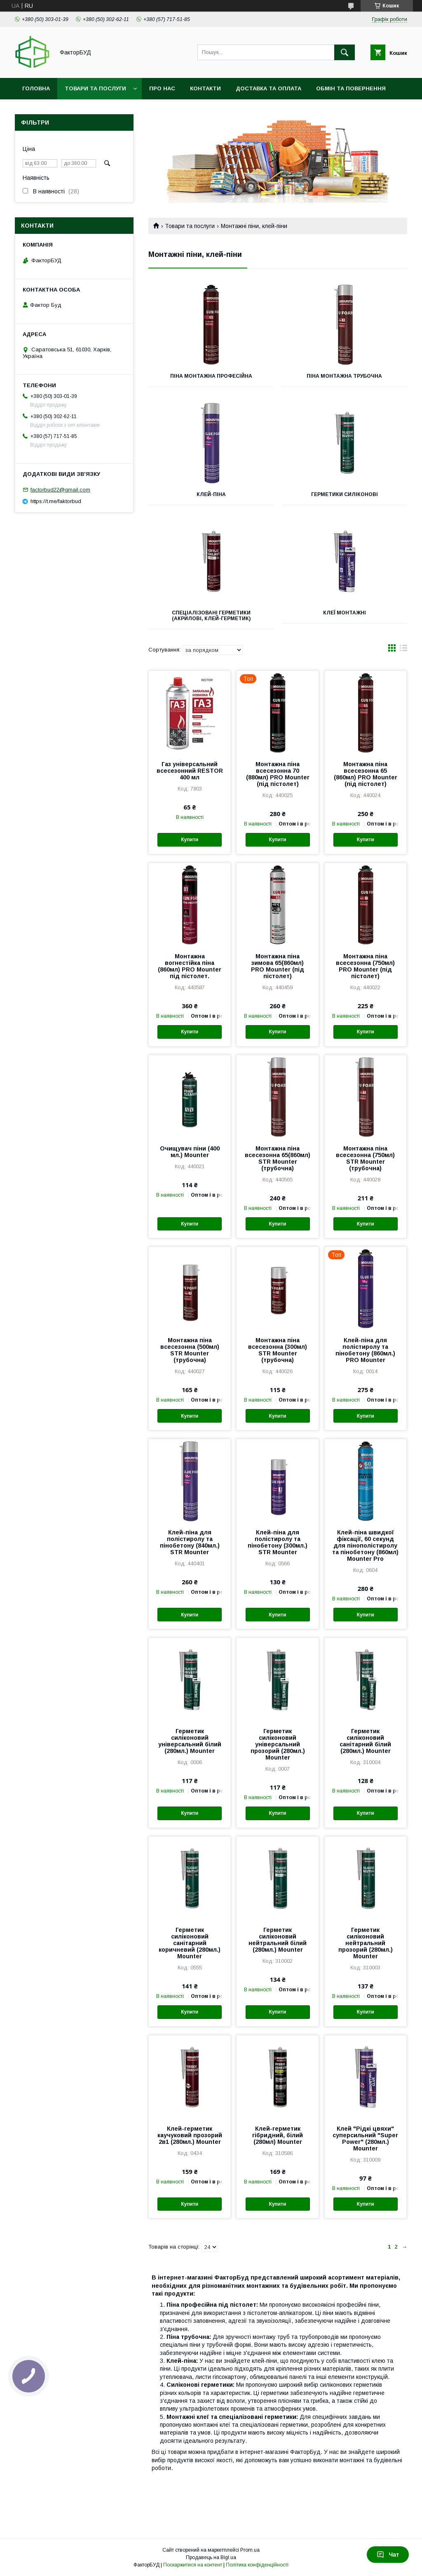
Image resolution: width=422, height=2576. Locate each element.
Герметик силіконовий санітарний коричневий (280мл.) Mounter (189, 1943)
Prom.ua (250, 2550)
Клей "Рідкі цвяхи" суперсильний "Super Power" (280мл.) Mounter (365, 2138)
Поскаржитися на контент (192, 2565)
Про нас (162, 88)
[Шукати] (344, 52)
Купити (189, 839)
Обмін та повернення (351, 88)
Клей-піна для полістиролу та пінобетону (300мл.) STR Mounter (277, 1542)
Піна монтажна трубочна (344, 376)
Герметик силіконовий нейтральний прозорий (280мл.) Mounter (365, 1943)
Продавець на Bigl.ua (211, 2557)
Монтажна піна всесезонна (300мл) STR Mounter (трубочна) (277, 1350)
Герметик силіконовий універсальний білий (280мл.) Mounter (189, 1741)
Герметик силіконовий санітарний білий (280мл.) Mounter (365, 1741)
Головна (36, 88)
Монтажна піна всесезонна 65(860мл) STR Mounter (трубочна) (277, 1158)
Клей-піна (211, 494)
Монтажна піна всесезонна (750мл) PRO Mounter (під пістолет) (365, 966)
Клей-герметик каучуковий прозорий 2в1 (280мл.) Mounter (189, 2135)
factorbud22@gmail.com (60, 490)
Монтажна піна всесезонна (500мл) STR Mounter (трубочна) (189, 1350)
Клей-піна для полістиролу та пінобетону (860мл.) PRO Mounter (365, 1350)
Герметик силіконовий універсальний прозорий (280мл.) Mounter (278, 1744)
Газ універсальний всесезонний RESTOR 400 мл (190, 771)
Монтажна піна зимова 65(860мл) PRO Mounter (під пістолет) (277, 966)
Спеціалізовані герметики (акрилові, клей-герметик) (211, 615)
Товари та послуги (95, 88)
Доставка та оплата (268, 88)
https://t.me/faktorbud (55, 501)
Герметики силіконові (344, 494)
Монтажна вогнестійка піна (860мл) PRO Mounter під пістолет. (189, 966)
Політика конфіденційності (257, 2565)
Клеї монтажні (344, 613)
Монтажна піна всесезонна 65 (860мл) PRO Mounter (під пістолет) (365, 774)
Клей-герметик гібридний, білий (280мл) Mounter (277, 2135)
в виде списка (403, 650)
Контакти (205, 88)
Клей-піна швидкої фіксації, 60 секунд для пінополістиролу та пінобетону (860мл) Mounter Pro (365, 1545)
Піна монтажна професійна (211, 376)
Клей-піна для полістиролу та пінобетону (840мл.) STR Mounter (190, 1542)
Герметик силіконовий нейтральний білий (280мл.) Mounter (278, 1940)
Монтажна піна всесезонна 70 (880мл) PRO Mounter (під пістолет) (277, 774)
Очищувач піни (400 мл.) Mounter (190, 1151)
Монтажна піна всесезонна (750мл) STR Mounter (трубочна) (365, 1158)
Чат (388, 2554)
